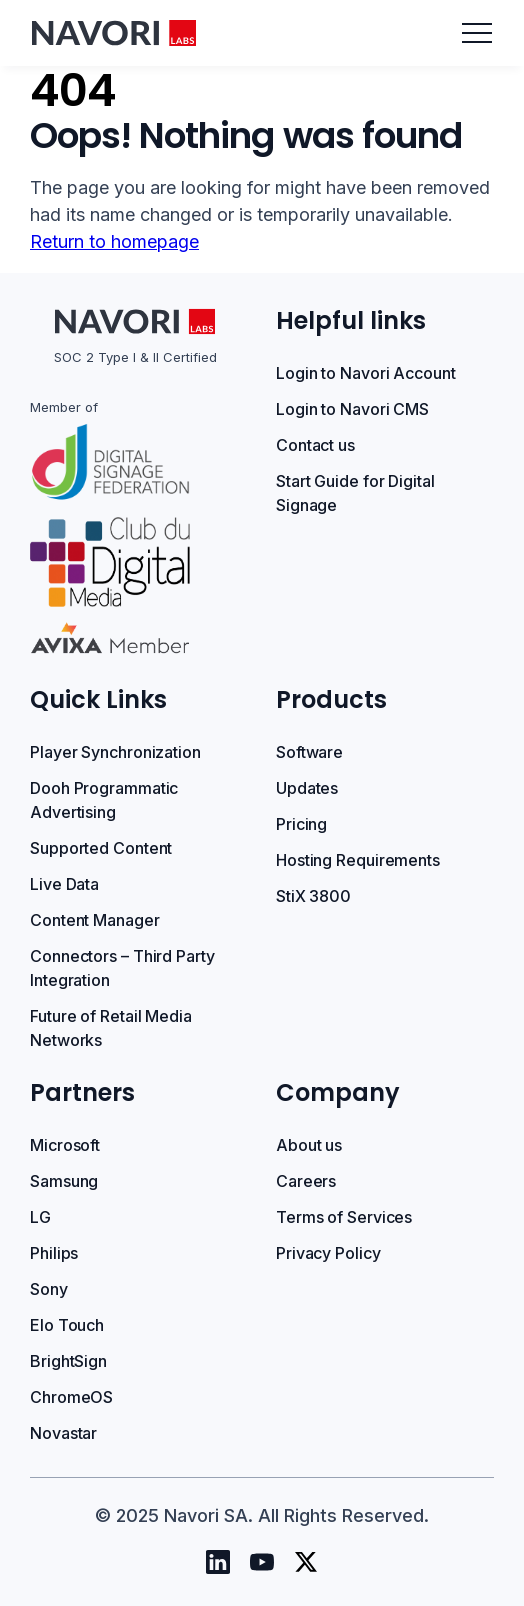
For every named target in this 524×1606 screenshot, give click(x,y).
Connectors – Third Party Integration (122, 968)
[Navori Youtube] (262, 1562)
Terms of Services (344, 1217)
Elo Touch (67, 1325)
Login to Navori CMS (352, 409)
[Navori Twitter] (306, 1562)
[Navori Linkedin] (218, 1562)
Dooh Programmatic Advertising (104, 800)
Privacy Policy (328, 1253)
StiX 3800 (313, 896)
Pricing (301, 824)
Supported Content (101, 848)
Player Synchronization (115, 752)
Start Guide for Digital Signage (355, 493)
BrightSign (68, 1361)
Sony (49, 1289)
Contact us (315, 445)
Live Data (64, 884)
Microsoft (65, 1145)
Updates (307, 788)
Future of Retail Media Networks (111, 1028)
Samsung (64, 1181)
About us (309, 1145)
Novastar (63, 1433)
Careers (306, 1181)
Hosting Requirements (358, 860)
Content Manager (95, 920)
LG (40, 1217)
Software (309, 752)
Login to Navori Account (366, 373)
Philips (54, 1253)
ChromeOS (71, 1397)
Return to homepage (114, 241)
